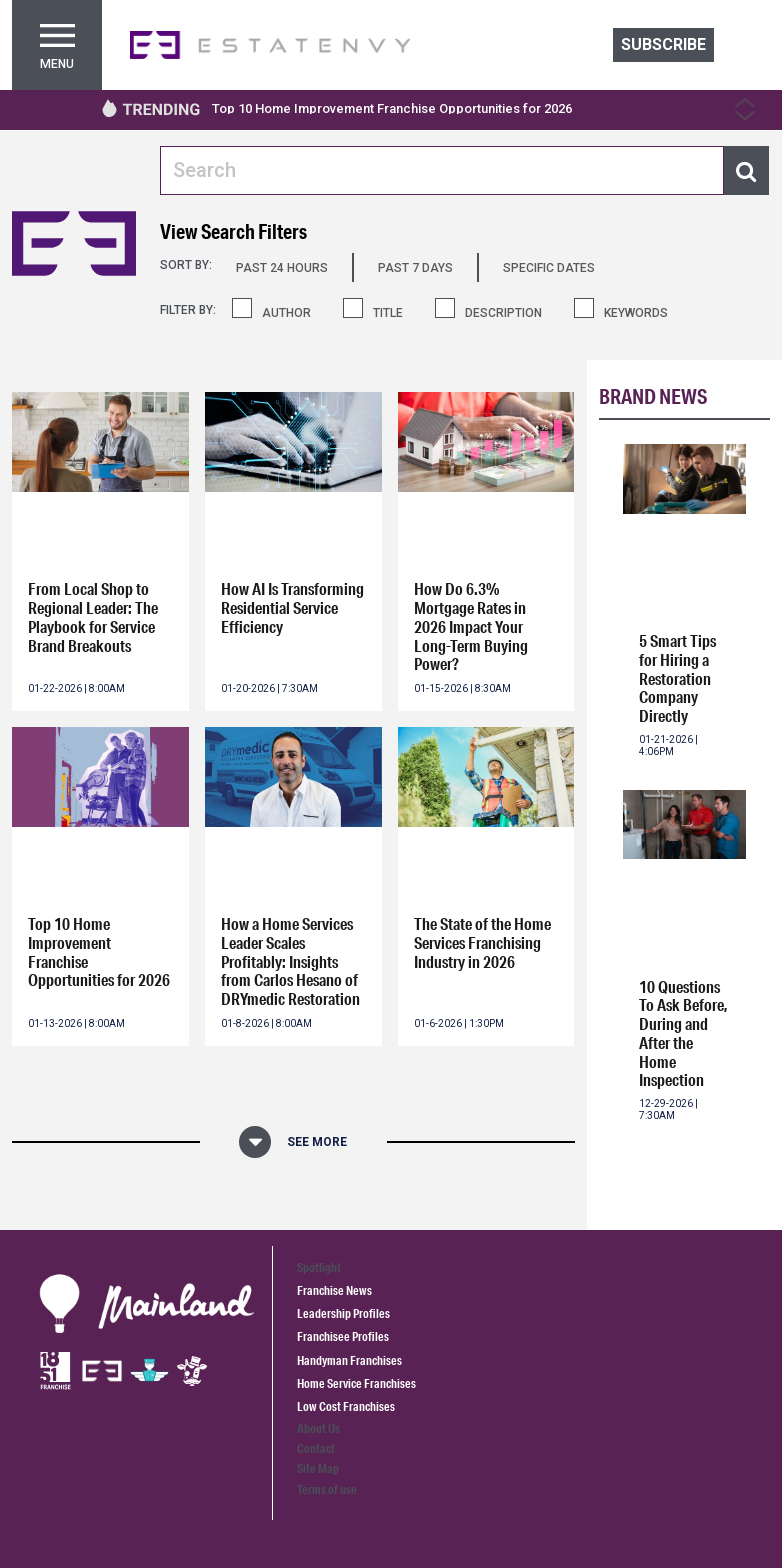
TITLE (388, 313)
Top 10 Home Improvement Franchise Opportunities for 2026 (392, 108)
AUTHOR (286, 313)
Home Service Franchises (356, 1383)
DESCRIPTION (503, 313)
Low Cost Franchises (346, 1406)
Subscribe (663, 44)
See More (317, 1142)
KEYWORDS (636, 313)
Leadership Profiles (343, 1313)
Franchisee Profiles (343, 1336)
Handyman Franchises (349, 1360)
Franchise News (334, 1290)
